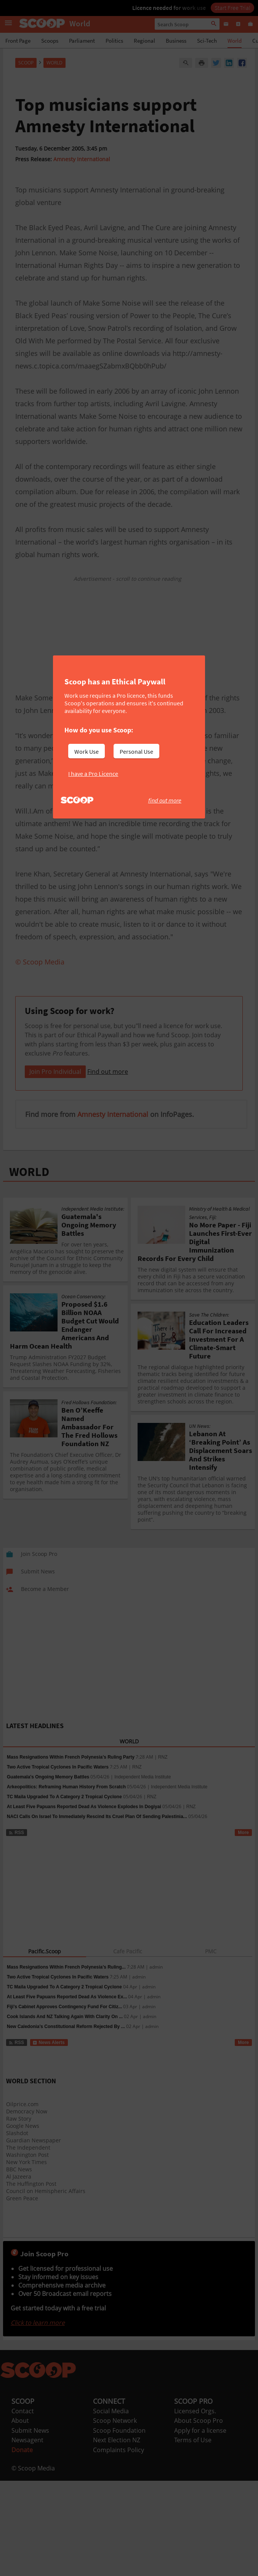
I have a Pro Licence (93, 773)
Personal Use (136, 751)
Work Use (86, 751)
